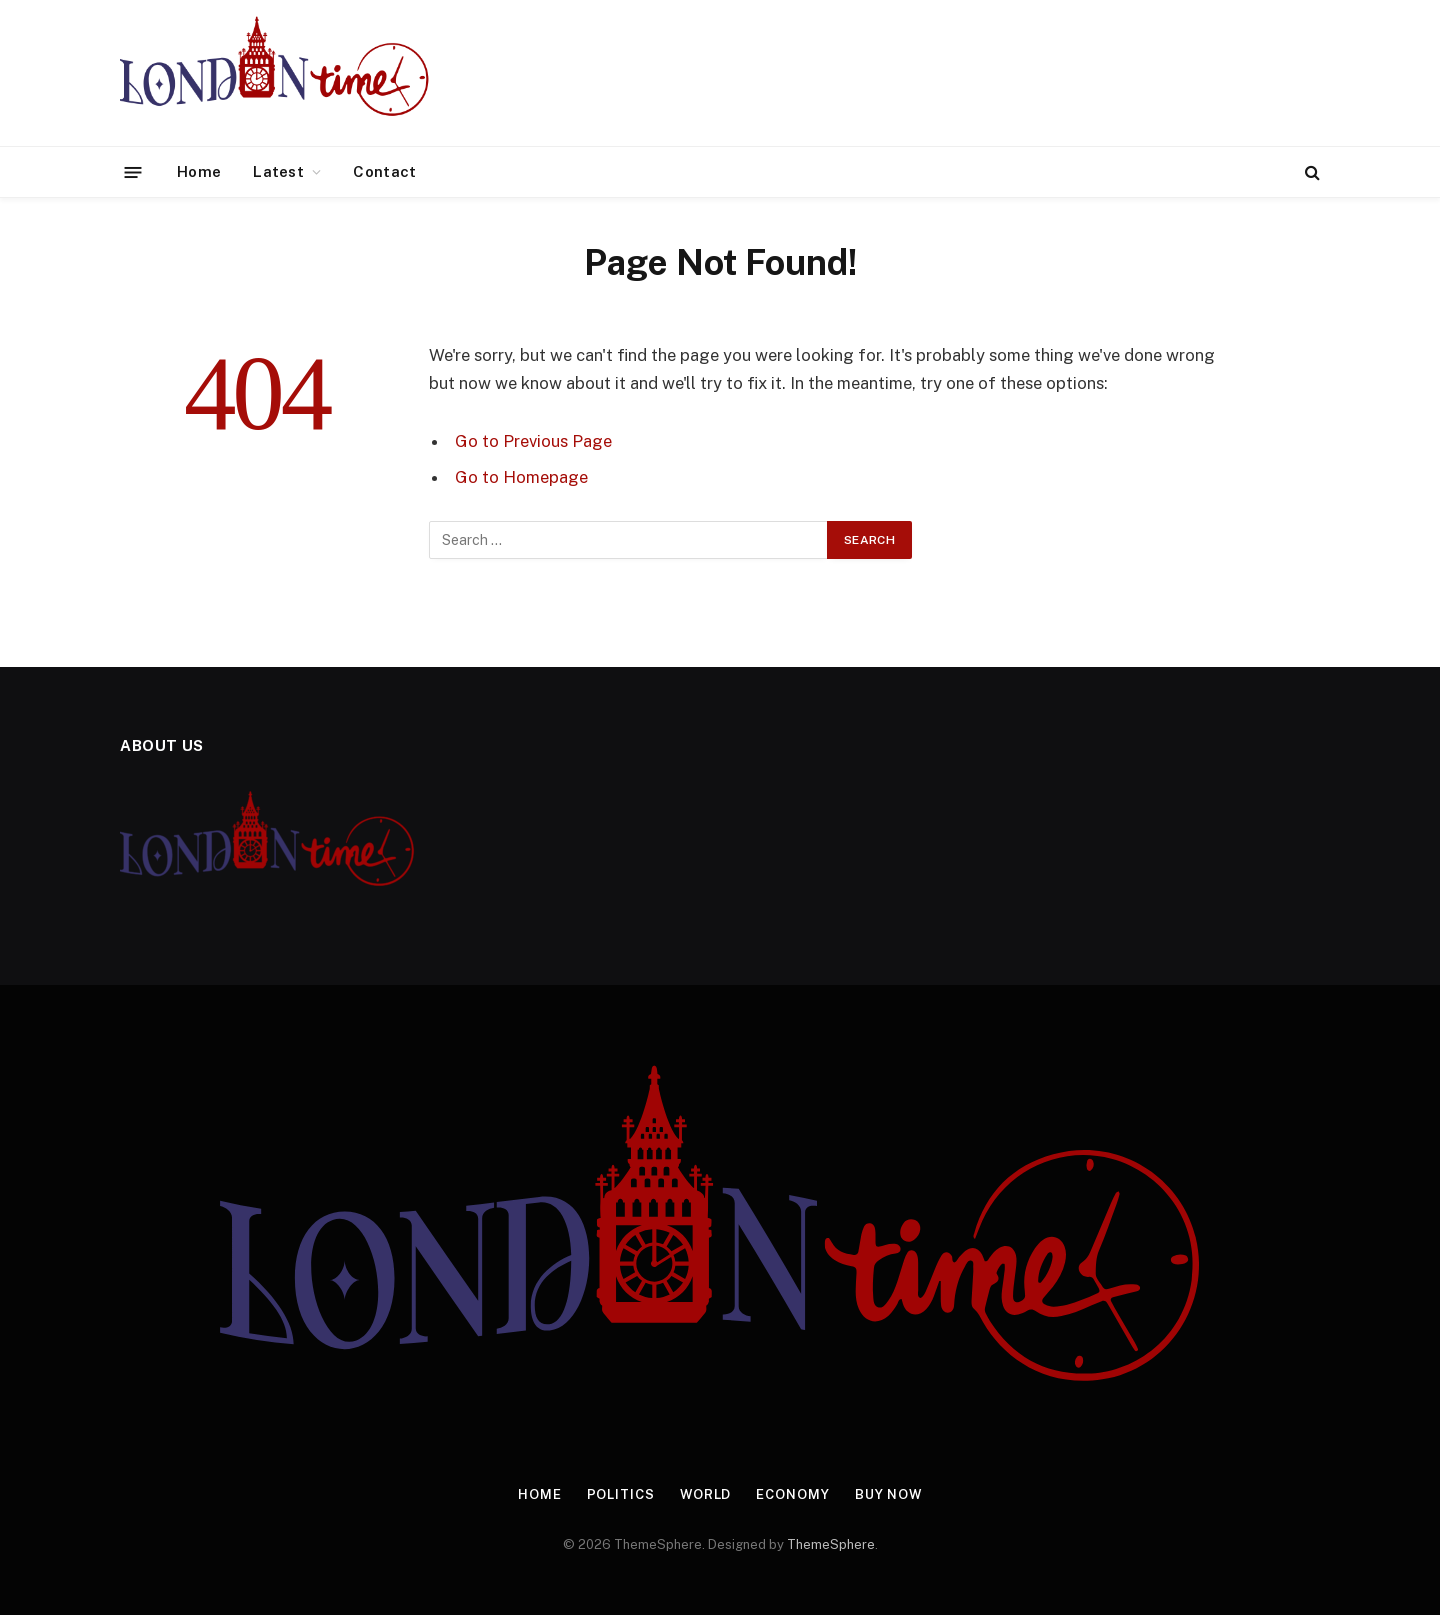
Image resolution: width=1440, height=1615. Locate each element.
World (705, 1494)
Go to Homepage (521, 477)
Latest (278, 171)
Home (199, 171)
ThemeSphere (831, 1544)
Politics (620, 1494)
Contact (384, 171)
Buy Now (889, 1494)
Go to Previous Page (533, 441)
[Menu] (133, 171)
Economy (792, 1494)
